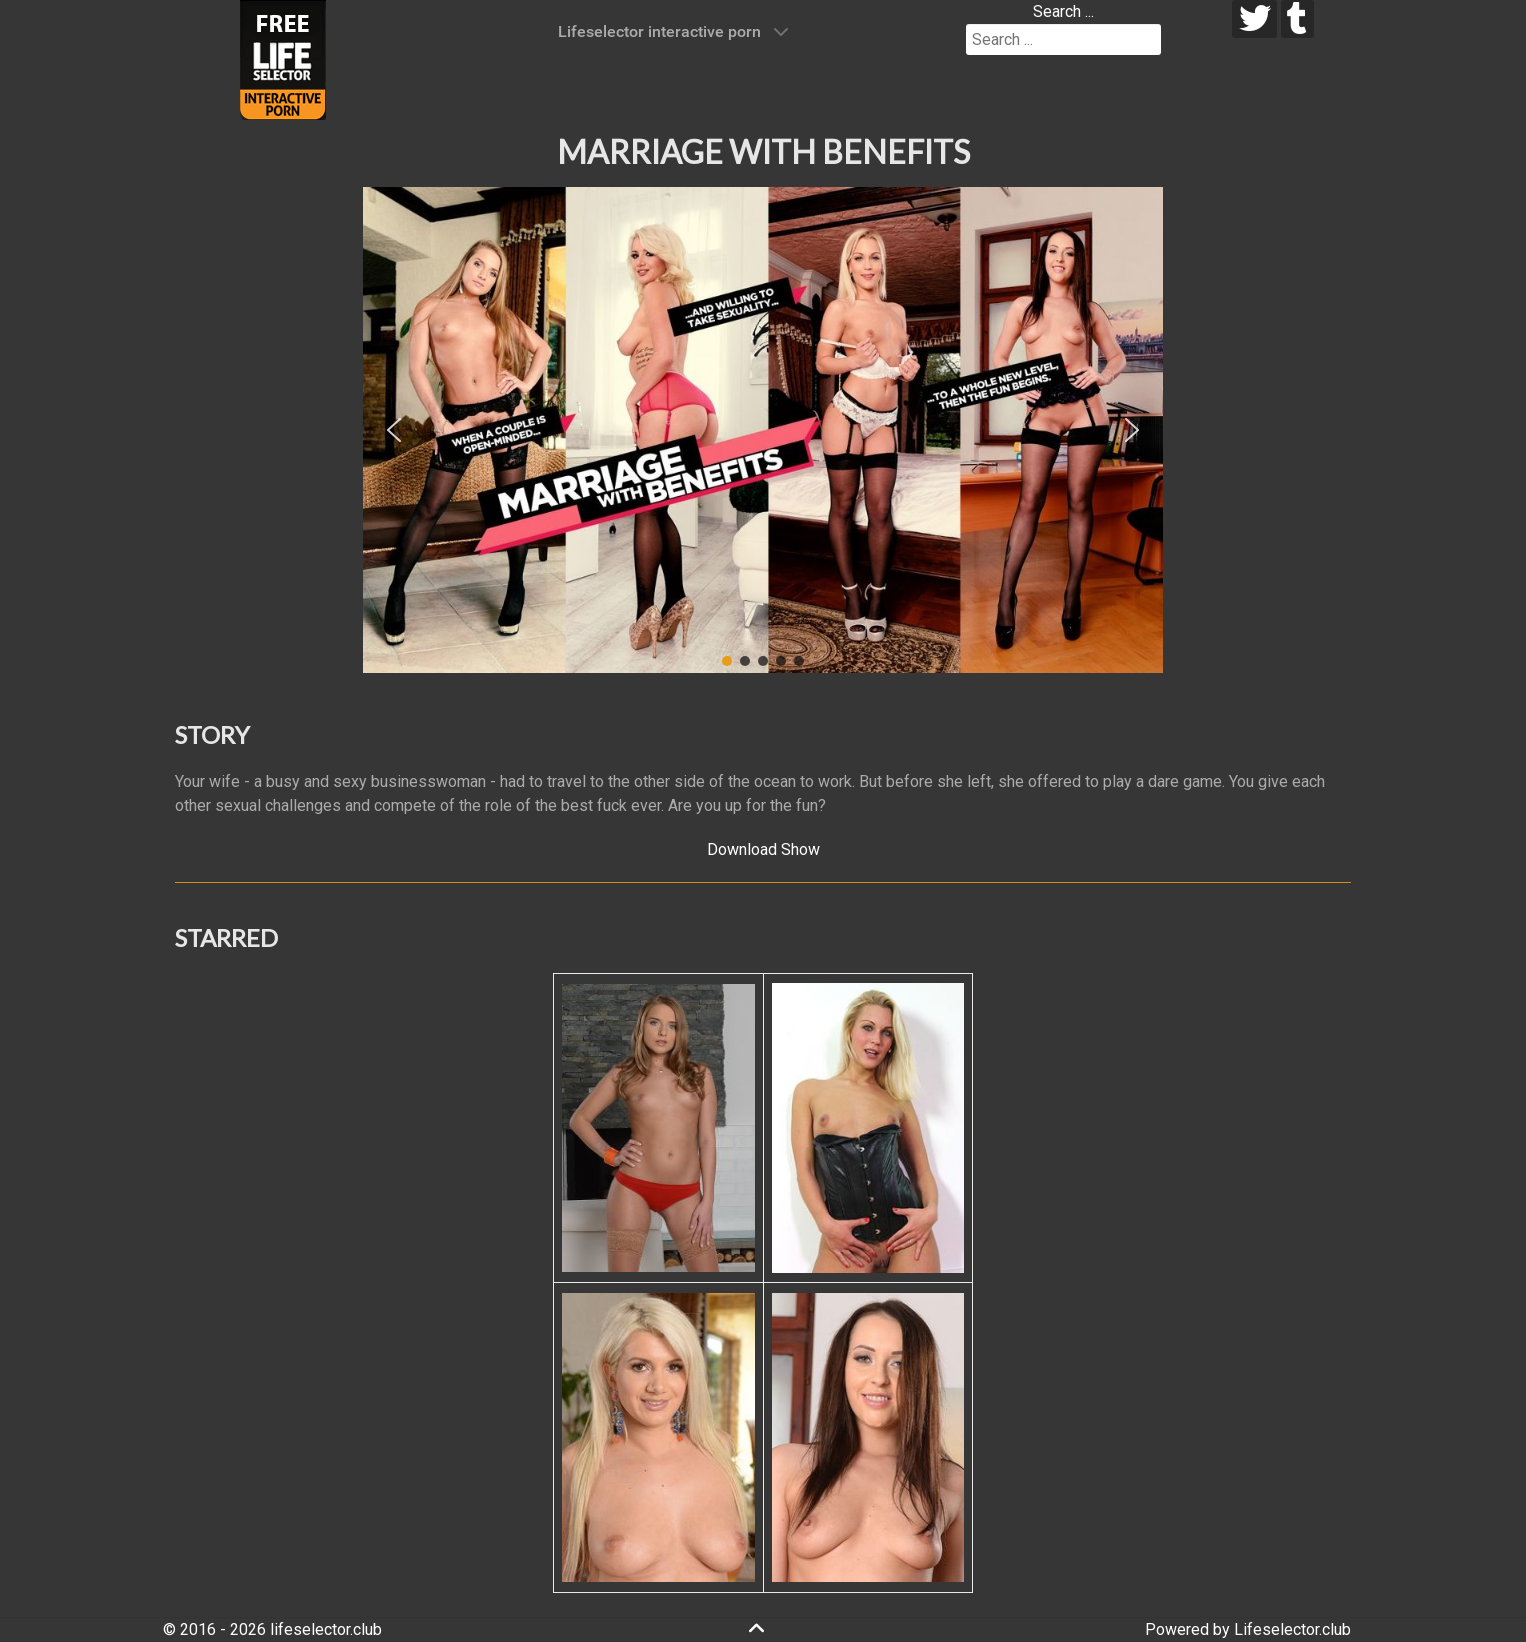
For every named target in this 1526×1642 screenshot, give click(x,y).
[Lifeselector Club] (283, 58)
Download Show (763, 849)
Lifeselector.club (1292, 1629)
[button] (394, 430)
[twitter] (1254, 19)
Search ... (1063, 11)
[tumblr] (1297, 19)
